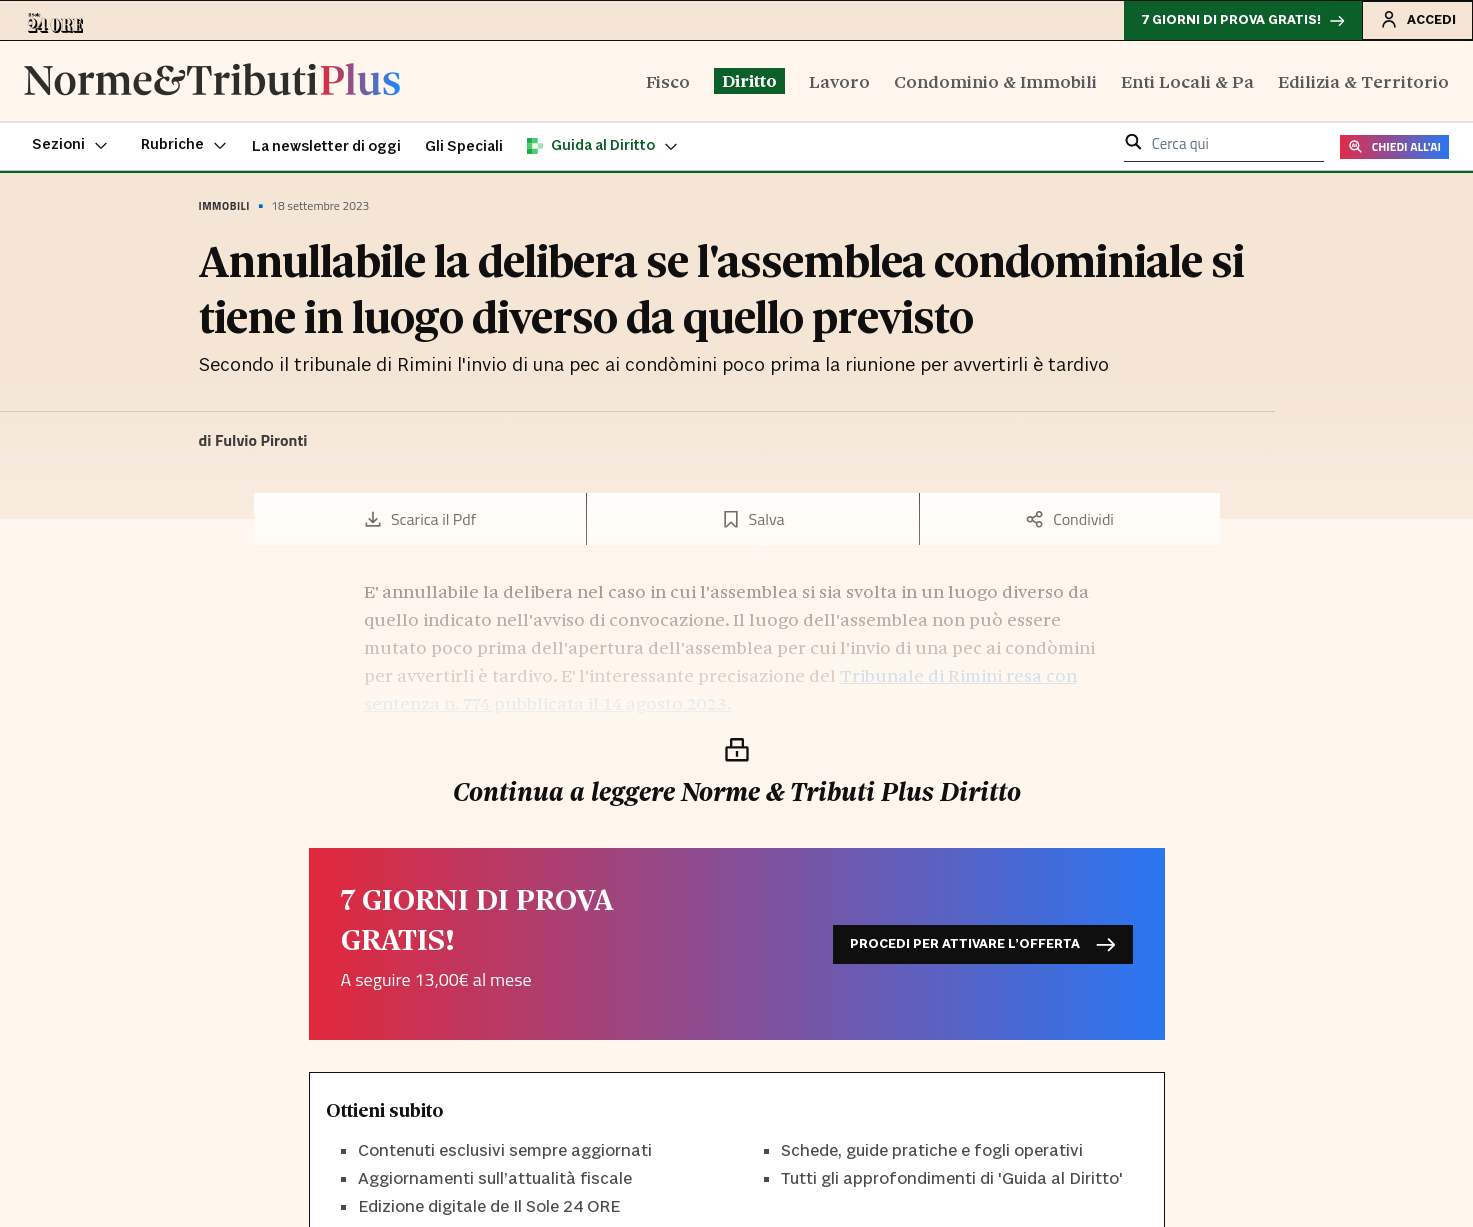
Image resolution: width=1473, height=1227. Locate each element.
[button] (70, 146)
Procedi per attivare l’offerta (983, 944)
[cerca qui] (1232, 144)
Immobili (224, 206)
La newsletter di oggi (326, 146)
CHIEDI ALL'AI (1394, 146)
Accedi (1417, 19)
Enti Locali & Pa (1187, 80)
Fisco (668, 80)
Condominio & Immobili (995, 80)
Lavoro (839, 80)
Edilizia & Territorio (1363, 80)
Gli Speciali (464, 146)
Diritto (749, 80)
